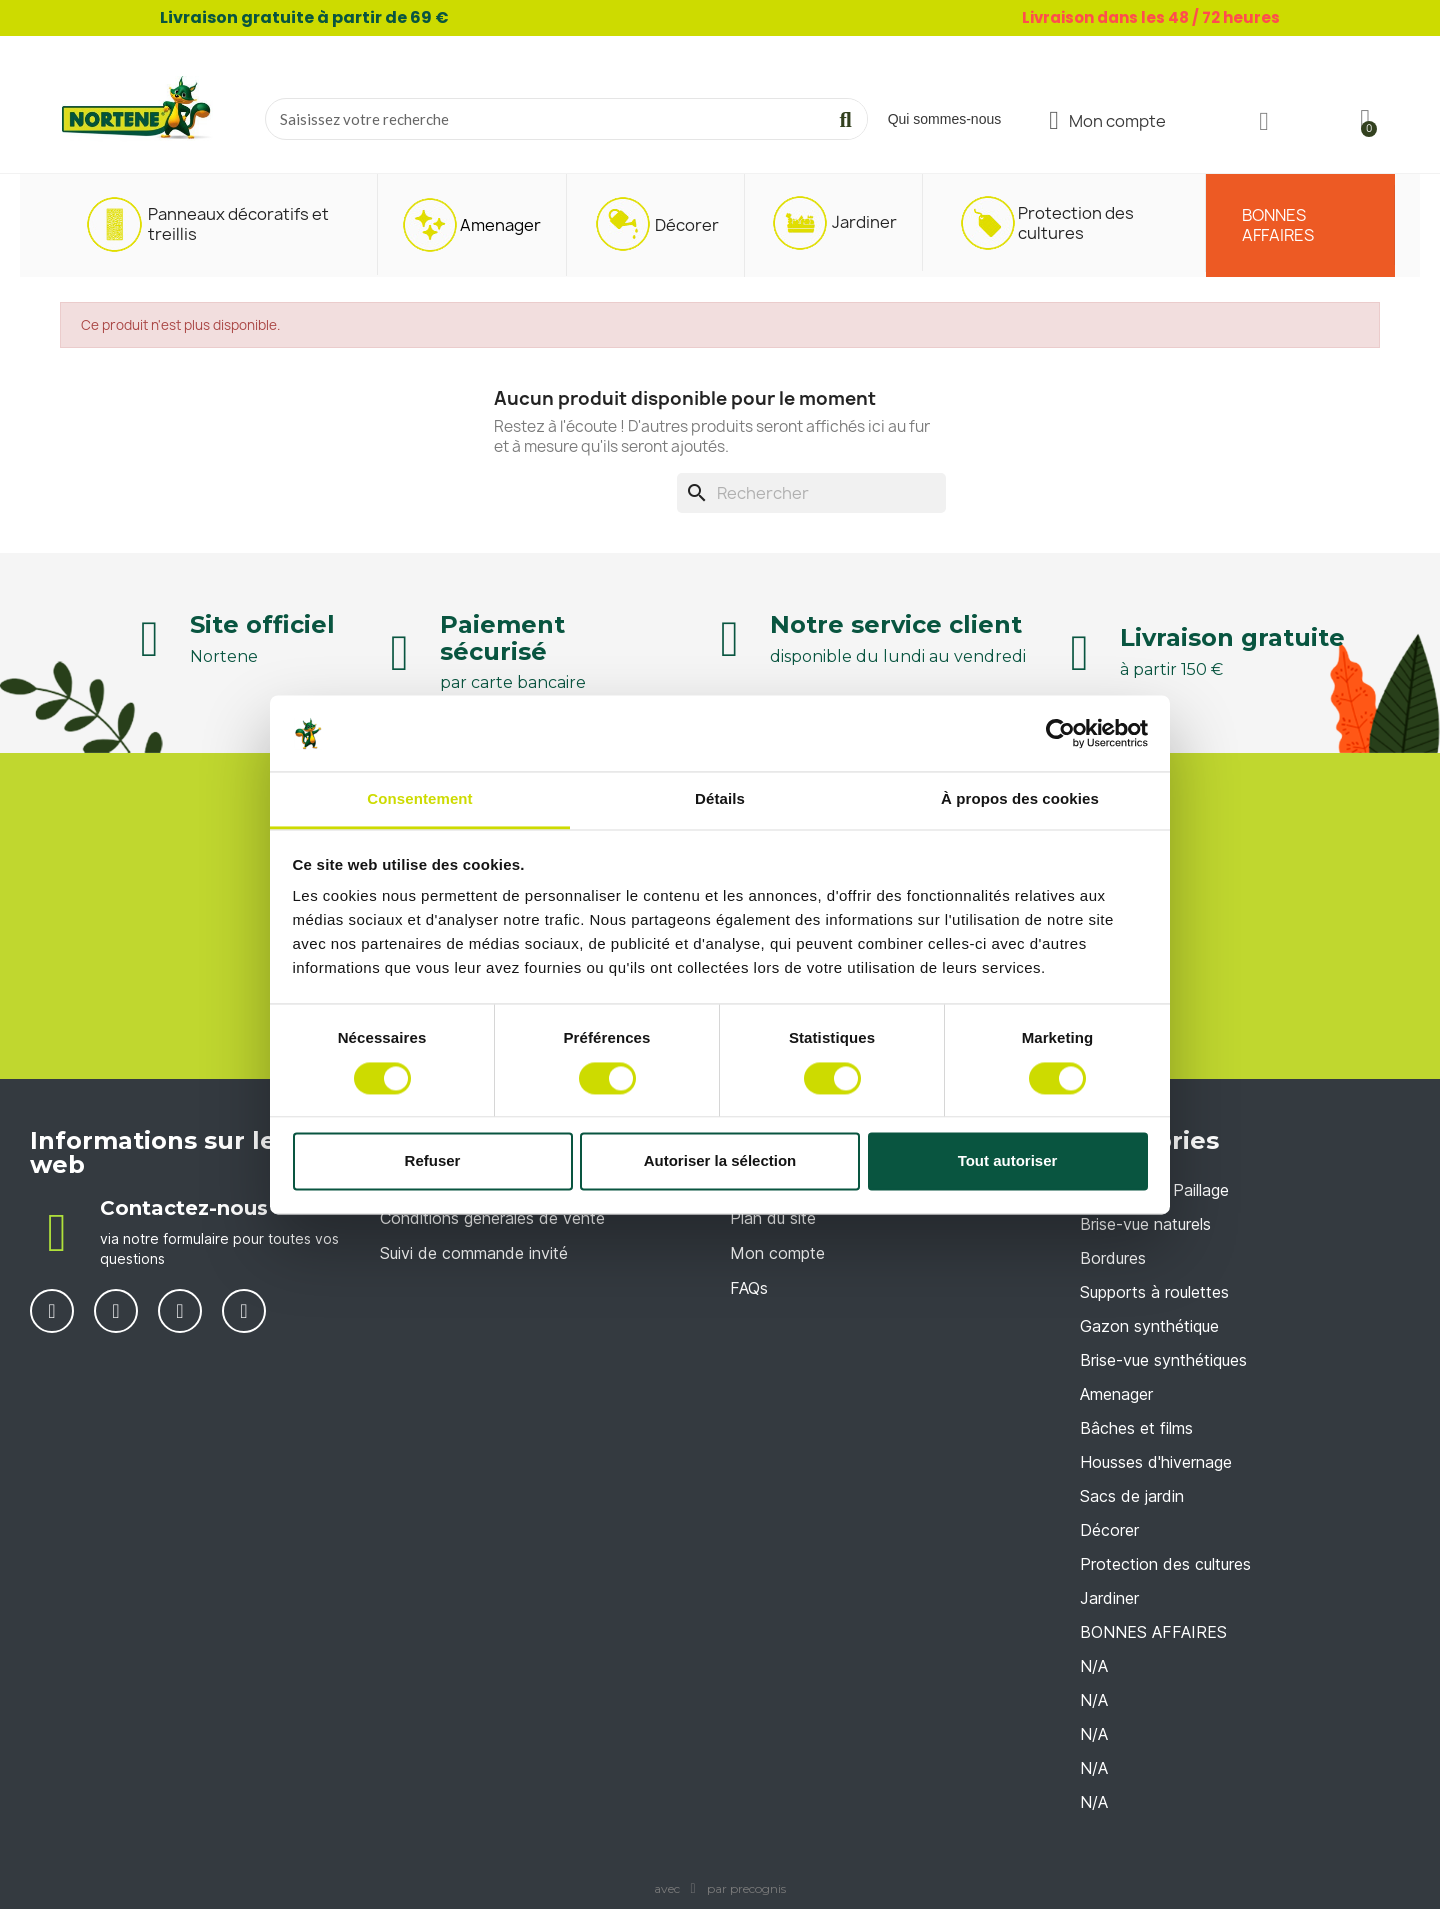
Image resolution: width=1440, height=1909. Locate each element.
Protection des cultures (1165, 1564)
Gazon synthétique (1149, 1326)
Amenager (1116, 1394)
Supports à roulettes (1154, 1292)
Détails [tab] (720, 799)
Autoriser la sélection (720, 1161)
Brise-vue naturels (1145, 1224)
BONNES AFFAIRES (1153, 1632)
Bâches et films (1136, 1428)
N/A (1094, 1666)
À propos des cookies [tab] (1020, 799)
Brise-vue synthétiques (1163, 1360)
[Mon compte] (1107, 121)
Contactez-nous (184, 1208)
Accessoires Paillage (1154, 1190)
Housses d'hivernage (1156, 1462)
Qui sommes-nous (945, 119)
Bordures (1113, 1258)
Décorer (1109, 1530)
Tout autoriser (1008, 1161)
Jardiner (1109, 1598)
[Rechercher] (811, 493)
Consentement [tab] (419, 799)
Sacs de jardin (1132, 1496)
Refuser (433, 1161)
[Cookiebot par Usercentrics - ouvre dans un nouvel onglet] (1060, 733)
